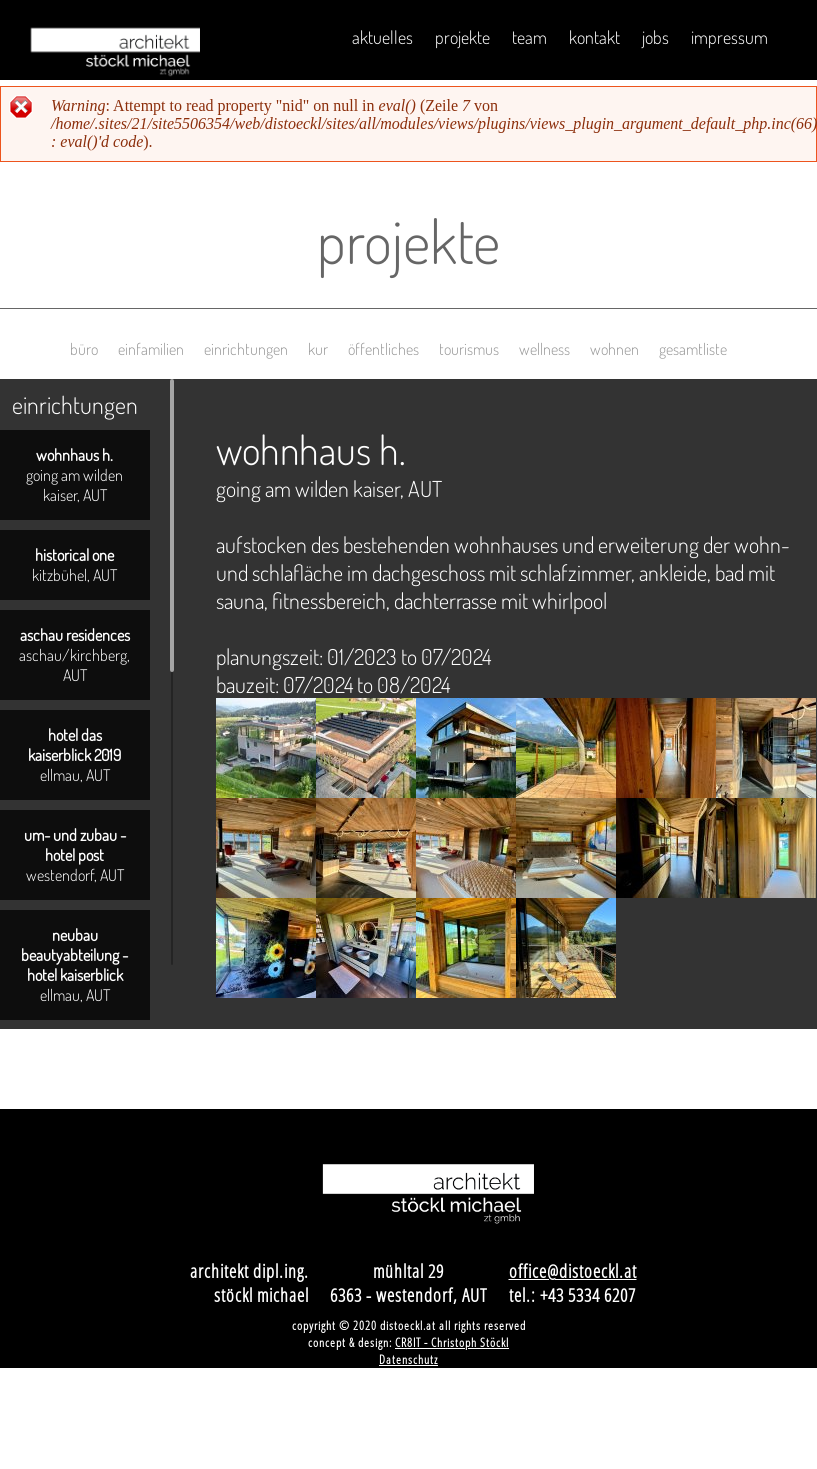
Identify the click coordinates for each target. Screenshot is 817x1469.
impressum (729, 37)
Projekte (462, 37)
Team (529, 37)
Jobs (655, 37)
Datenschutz (408, 1359)
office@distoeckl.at (573, 1271)
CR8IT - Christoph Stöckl (452, 1342)
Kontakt (594, 37)
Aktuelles (382, 37)
